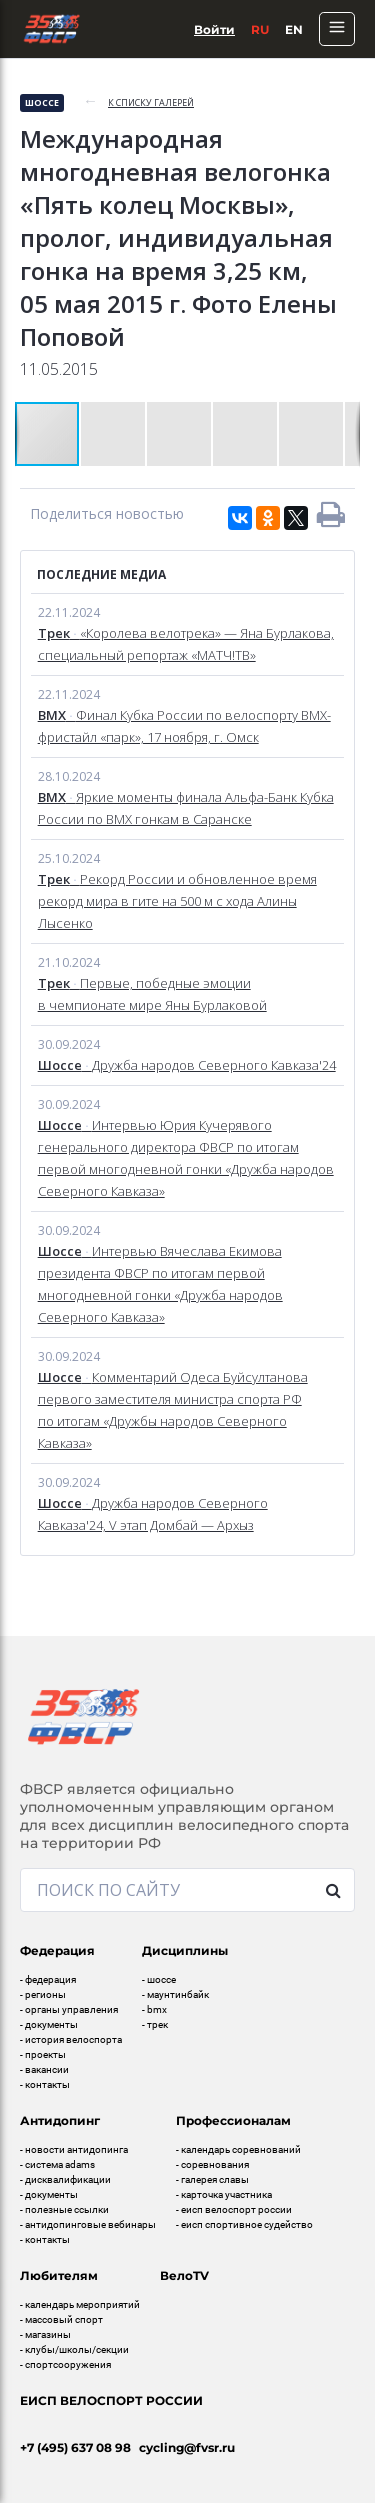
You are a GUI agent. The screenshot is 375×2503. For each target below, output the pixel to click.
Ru (260, 29)
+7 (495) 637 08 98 (75, 2447)
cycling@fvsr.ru (187, 2447)
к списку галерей (151, 102)
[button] (114, 434)
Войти (214, 29)
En (294, 29)
